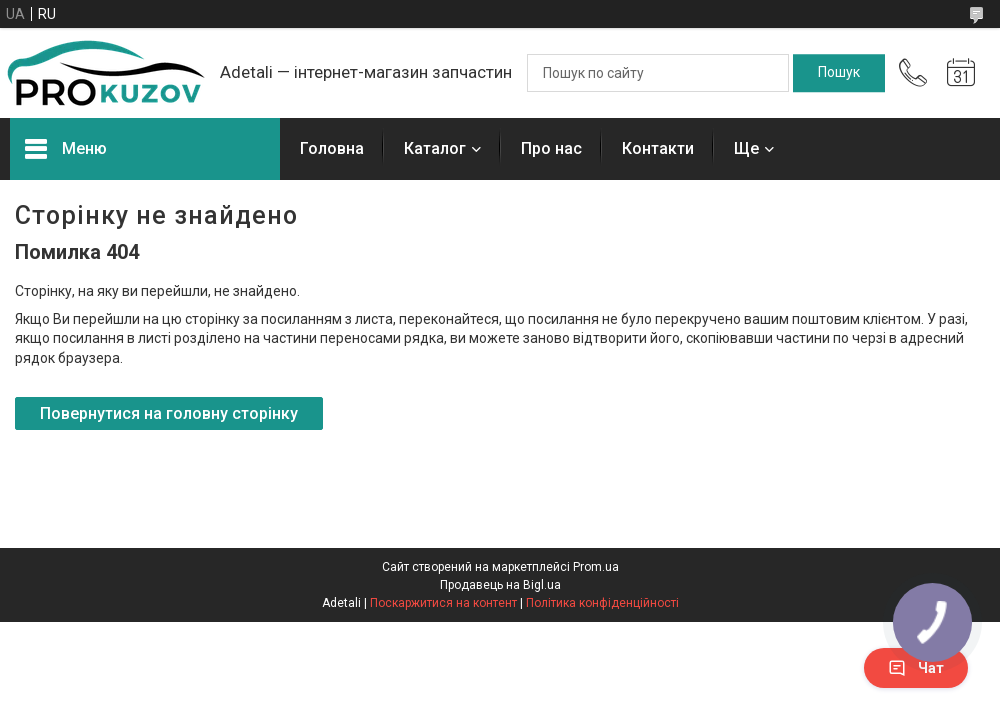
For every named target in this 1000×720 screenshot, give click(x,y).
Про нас (551, 148)
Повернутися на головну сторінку (169, 413)
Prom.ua (596, 567)
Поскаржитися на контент (443, 603)
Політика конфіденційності (602, 603)
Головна (332, 148)
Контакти (658, 148)
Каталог (435, 148)
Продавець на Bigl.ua (500, 585)
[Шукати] (839, 73)
